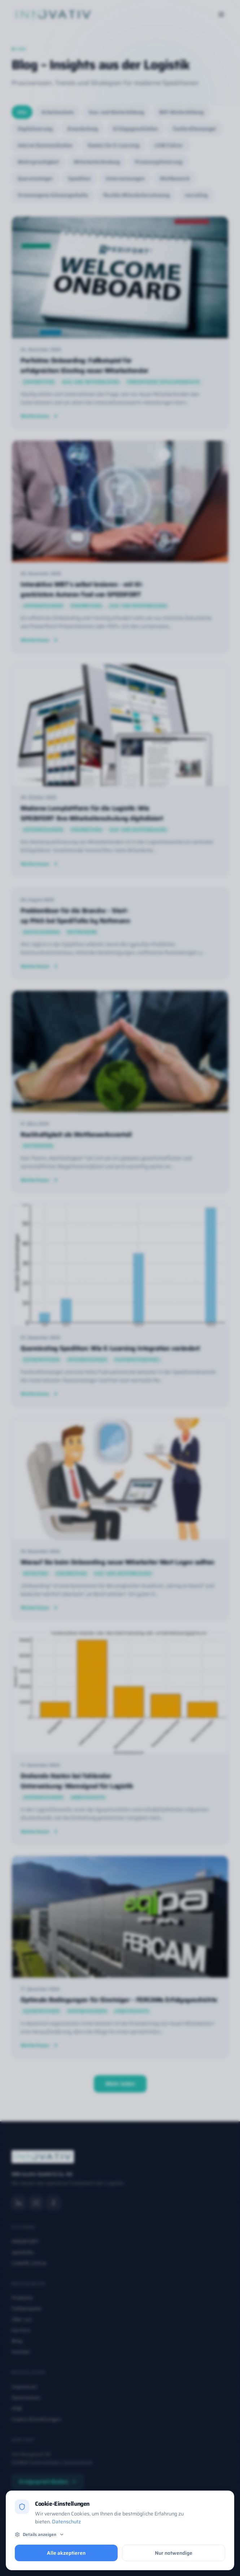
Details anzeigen (39, 2534)
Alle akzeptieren (66, 2553)
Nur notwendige (173, 2553)
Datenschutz (66, 2522)
